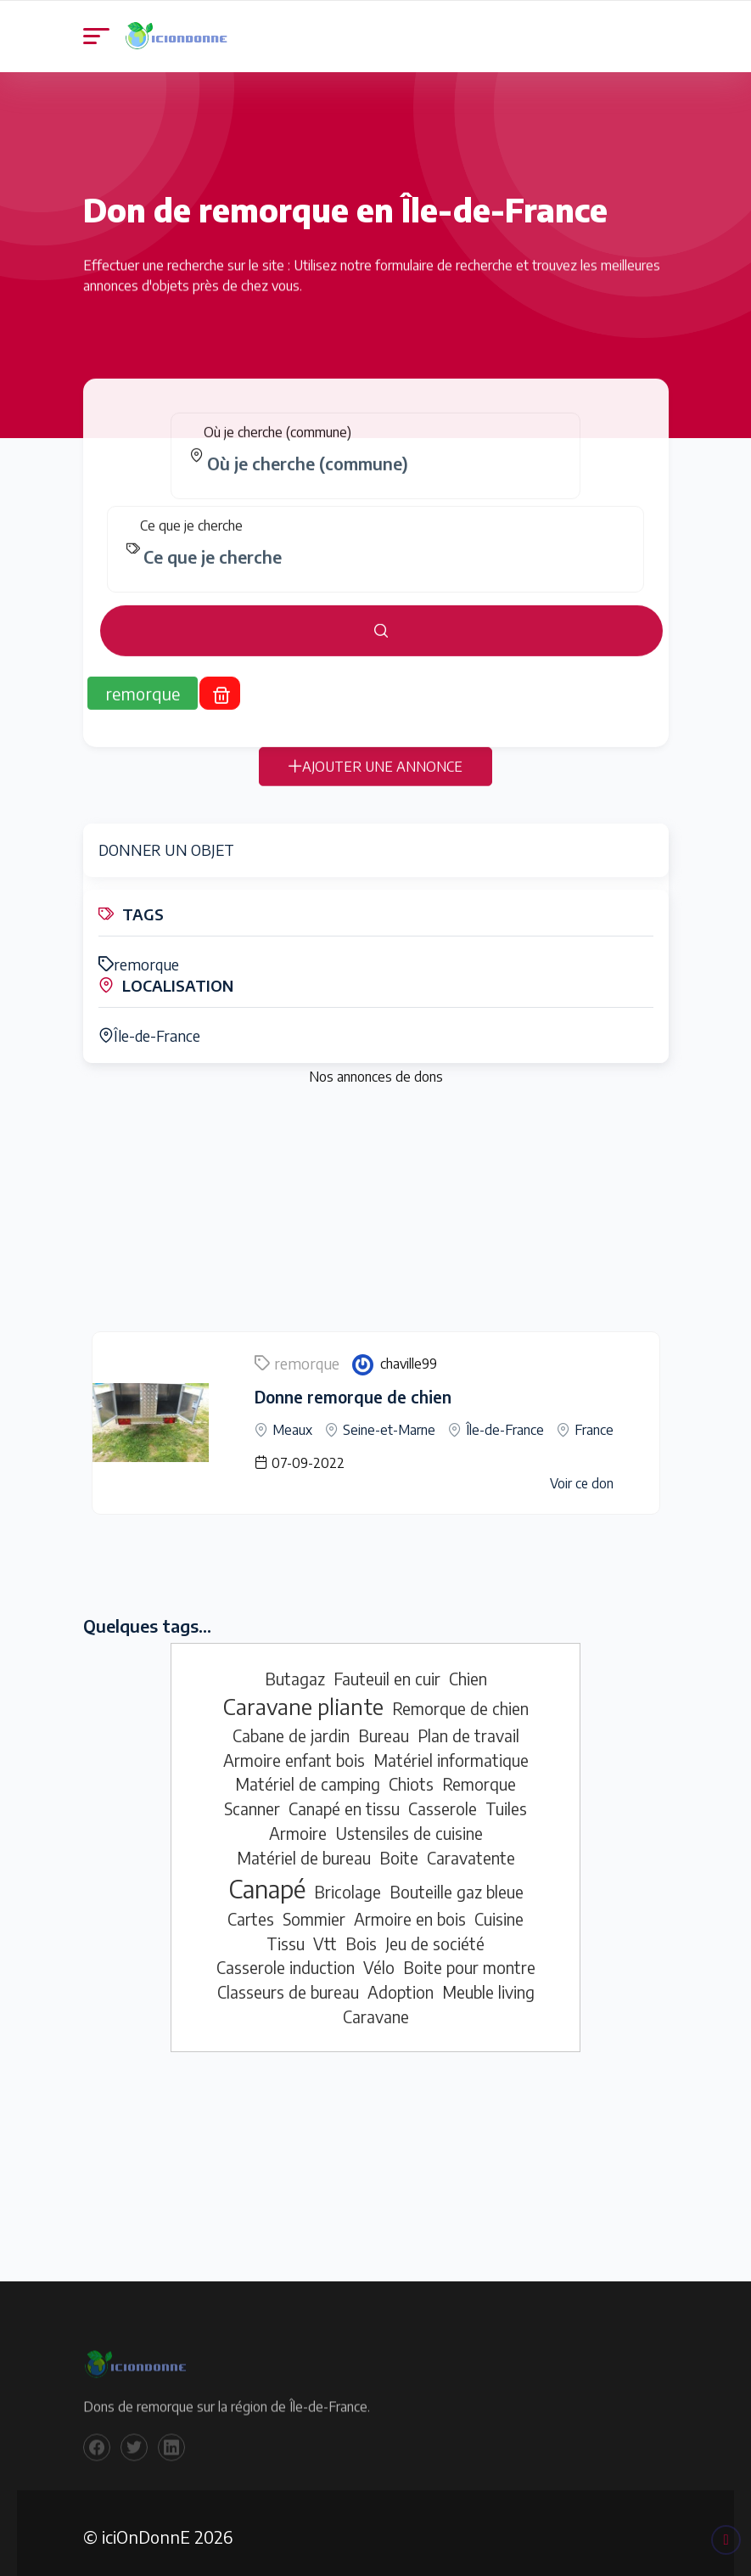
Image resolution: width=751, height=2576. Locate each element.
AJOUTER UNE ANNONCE (375, 778)
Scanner (252, 1800)
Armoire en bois (410, 1910)
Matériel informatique (451, 1751)
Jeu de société (435, 1935)
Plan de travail (468, 1727)
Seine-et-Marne (389, 1421)
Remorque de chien (460, 1700)
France (594, 1421)
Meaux (292, 1421)
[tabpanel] (376, 546)
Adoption (400, 1983)
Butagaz (295, 1670)
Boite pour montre (469, 1959)
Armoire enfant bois (294, 1751)
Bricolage (347, 1883)
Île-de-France (144, 1030)
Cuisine (499, 1910)
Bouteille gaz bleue (457, 1883)
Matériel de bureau (304, 1849)
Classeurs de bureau (288, 1983)
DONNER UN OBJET (161, 849)
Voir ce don (581, 1474)
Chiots (411, 1776)
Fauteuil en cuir (386, 1670)
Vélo (379, 1959)
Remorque (479, 1776)
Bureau (383, 1727)
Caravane (376, 2008)
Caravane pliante (303, 1699)
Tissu (285, 1935)
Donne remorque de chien (345, 1388)
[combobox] (382, 475)
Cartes (250, 1910)
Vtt (325, 1935)
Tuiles (506, 1800)
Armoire (298, 1824)
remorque (133, 961)
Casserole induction (285, 1959)
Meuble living (488, 1983)
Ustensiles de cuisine (409, 1824)
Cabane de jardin (291, 1727)
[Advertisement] (375, 1206)
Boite (398, 1849)
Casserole (442, 1800)
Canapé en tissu (344, 1800)
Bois (361, 1935)
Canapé (266, 1880)
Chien (468, 1670)
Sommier (314, 1910)
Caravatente (471, 1849)
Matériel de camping (307, 1776)
